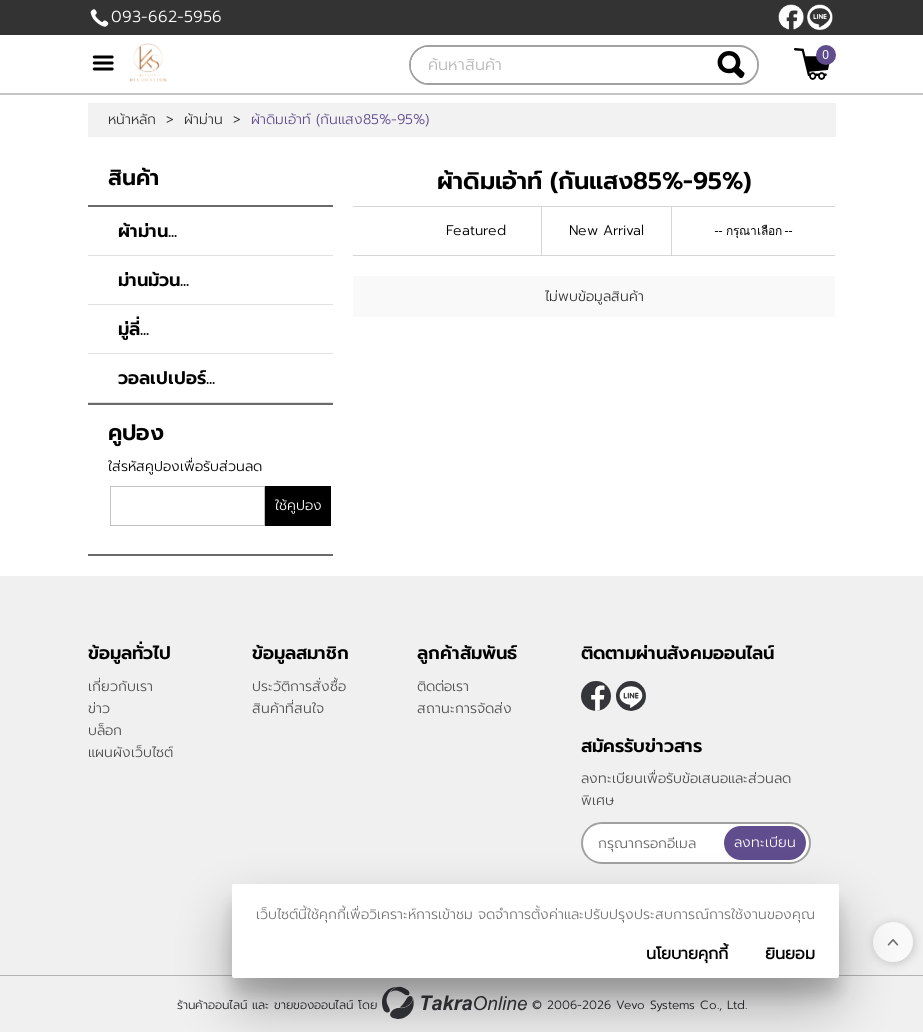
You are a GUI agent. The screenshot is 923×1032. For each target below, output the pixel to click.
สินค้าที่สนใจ (288, 708)
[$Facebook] (791, 17)
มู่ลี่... (133, 329)
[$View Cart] (812, 64)
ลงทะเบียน (765, 842)
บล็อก (105, 730)
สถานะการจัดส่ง (464, 708)
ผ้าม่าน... (147, 231)
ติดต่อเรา (443, 686)
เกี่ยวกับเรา (120, 686)
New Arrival (606, 230)
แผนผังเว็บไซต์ (130, 752)
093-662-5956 (166, 17)
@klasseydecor (820, 17)
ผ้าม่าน (203, 120)
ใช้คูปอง (298, 505)
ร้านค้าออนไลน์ (212, 1005)
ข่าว (99, 708)
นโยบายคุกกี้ (687, 954)
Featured (476, 230)
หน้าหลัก (132, 120)
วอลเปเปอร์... (166, 378)
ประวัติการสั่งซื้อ (299, 686)
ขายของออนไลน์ (313, 1005)
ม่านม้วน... (153, 280)
